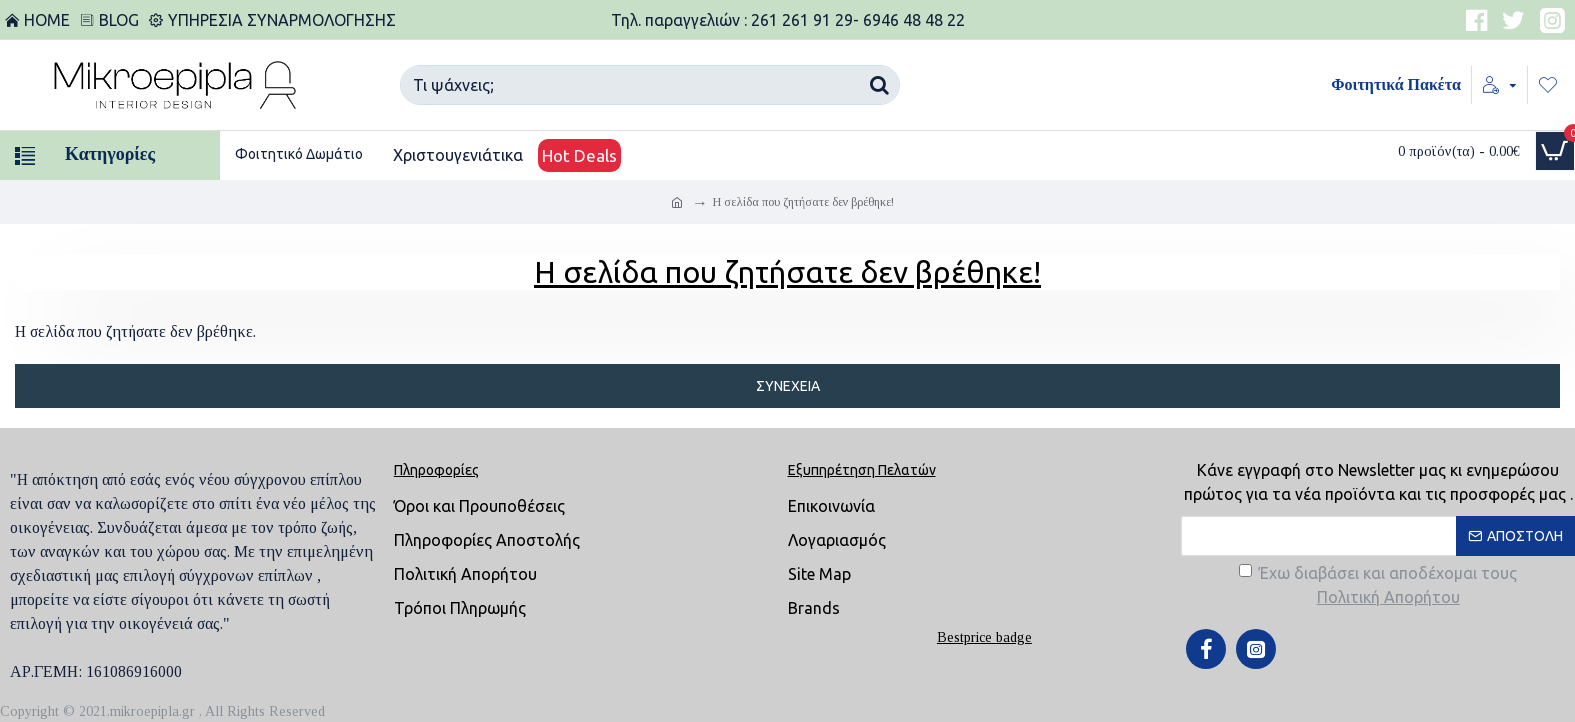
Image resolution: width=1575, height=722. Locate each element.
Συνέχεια (788, 386)
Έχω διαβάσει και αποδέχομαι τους (1378, 586)
